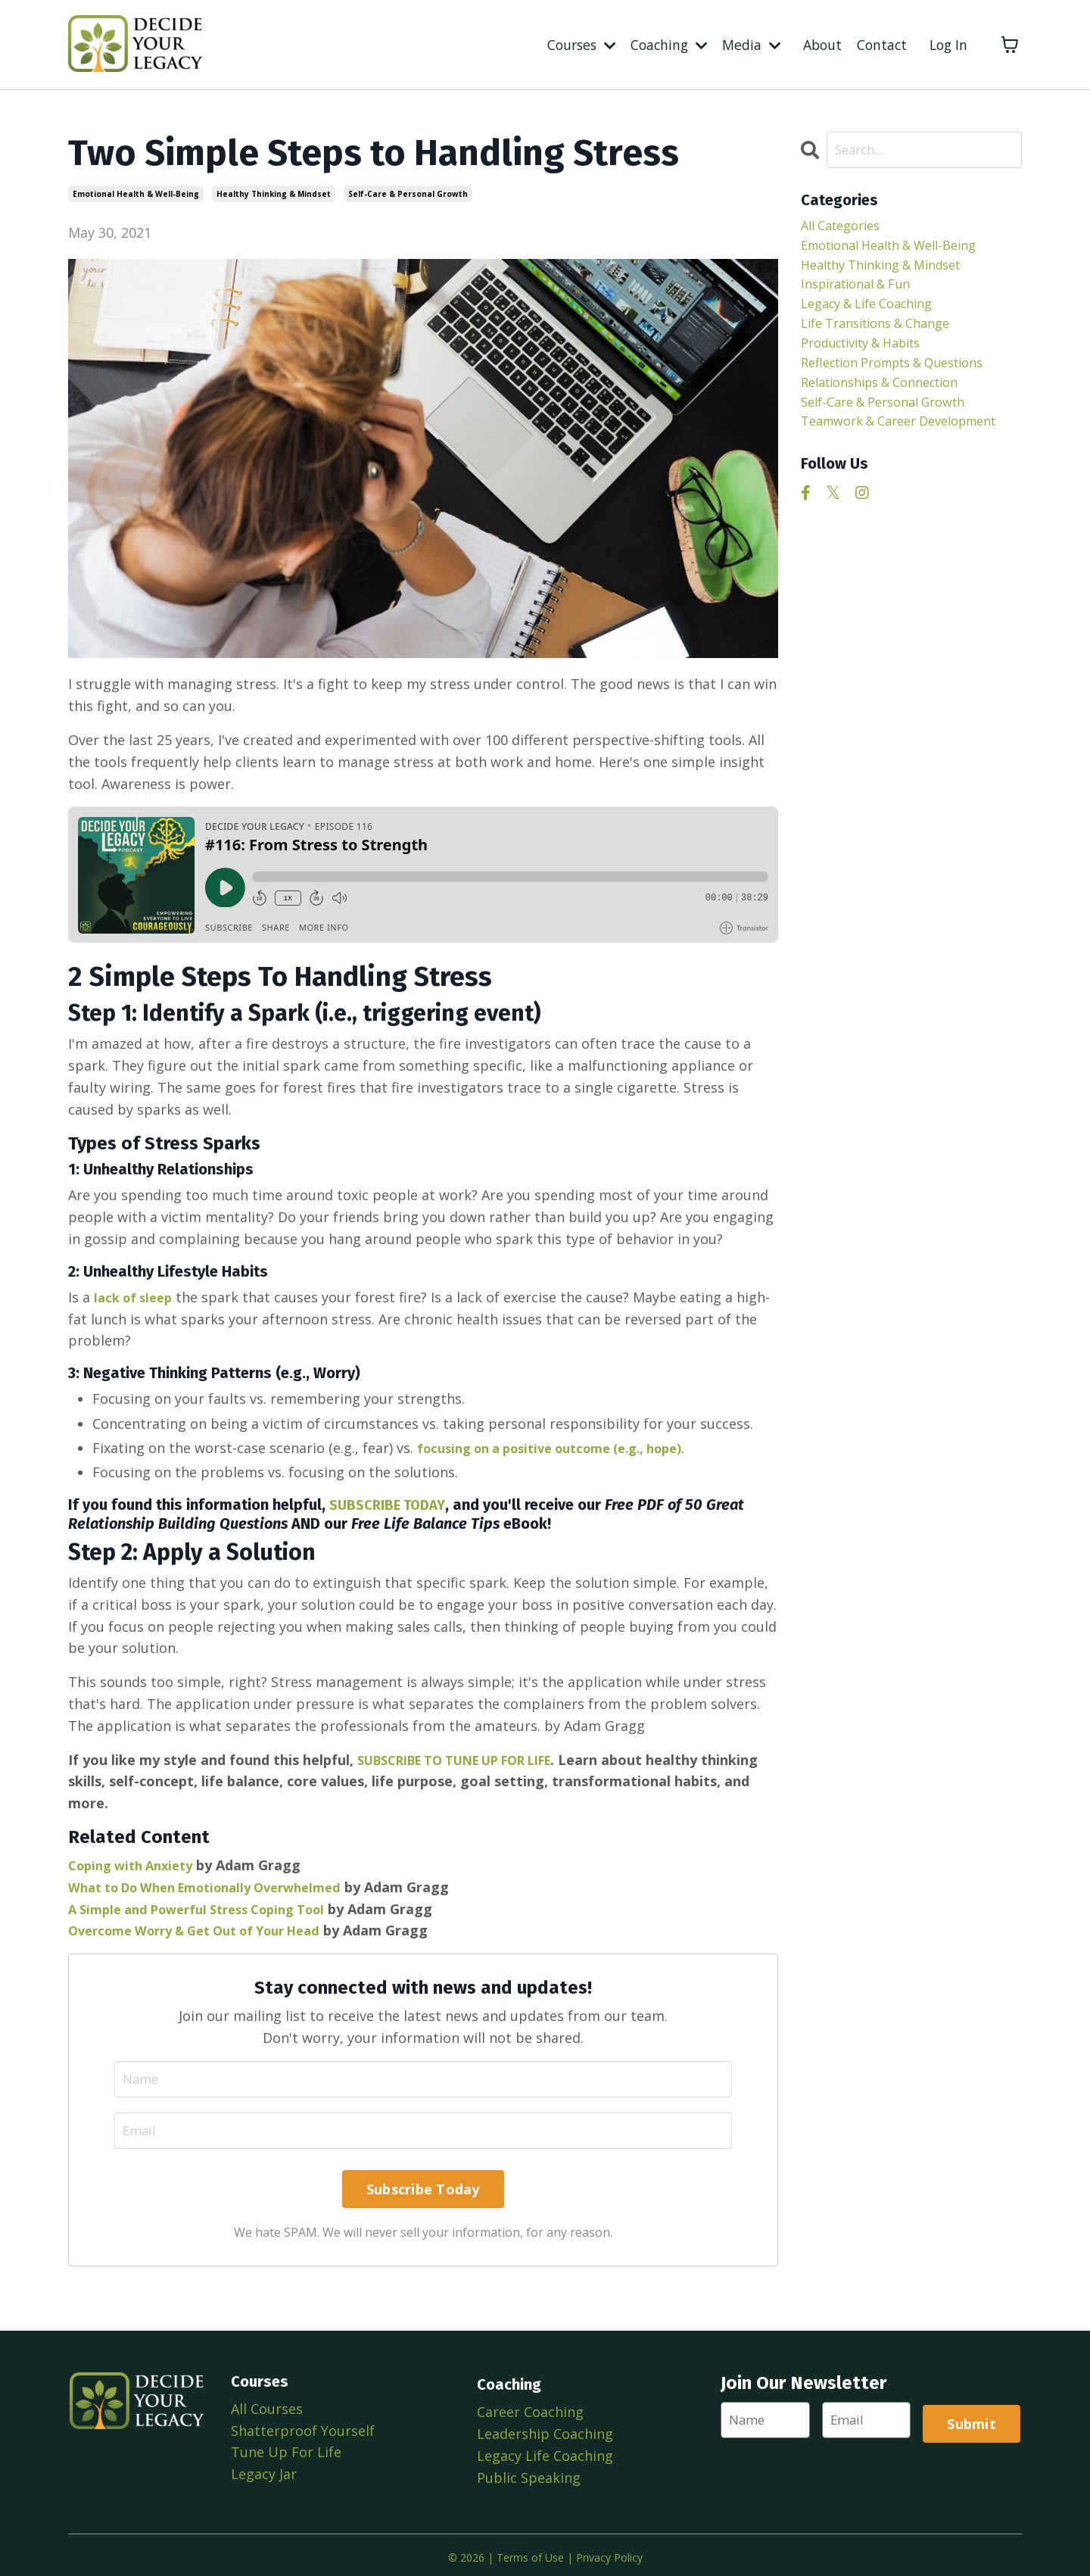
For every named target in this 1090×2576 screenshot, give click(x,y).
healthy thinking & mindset (273, 194)
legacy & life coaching (876, 315)
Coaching (661, 44)
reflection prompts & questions (906, 381)
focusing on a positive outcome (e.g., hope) (564, 1447)
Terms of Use (530, 2552)
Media (745, 44)
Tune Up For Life (286, 2453)
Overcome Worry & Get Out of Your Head (209, 1929)
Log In (947, 44)
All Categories (846, 228)
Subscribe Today (423, 2190)
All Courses (267, 2409)
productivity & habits (871, 359)
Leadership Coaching (543, 2431)
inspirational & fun (863, 293)
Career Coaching (528, 2409)
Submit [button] (973, 2421)
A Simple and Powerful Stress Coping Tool (210, 1907)
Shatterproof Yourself (303, 2431)
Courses (570, 44)
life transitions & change (885, 337)
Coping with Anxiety (136, 1863)
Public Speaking (527, 2475)
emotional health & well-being (136, 194)
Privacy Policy (609, 2552)
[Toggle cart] (1010, 45)
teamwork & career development (866, 457)
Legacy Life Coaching (543, 2453)
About (818, 44)
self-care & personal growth (408, 194)
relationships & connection (891, 402)
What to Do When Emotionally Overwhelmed (220, 1885)
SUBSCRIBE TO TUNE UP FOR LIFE (472, 1758)
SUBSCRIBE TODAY (391, 1504)
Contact (879, 44)
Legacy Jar (264, 2475)
